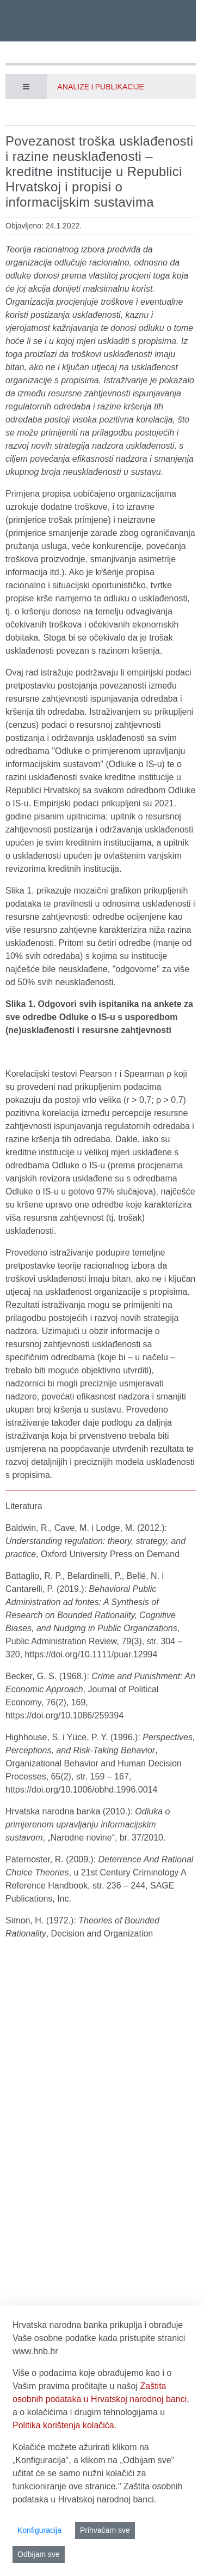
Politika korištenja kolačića (63, 2425)
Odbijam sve (38, 2554)
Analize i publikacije (100, 86)
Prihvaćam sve (105, 2530)
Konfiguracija (39, 2530)
